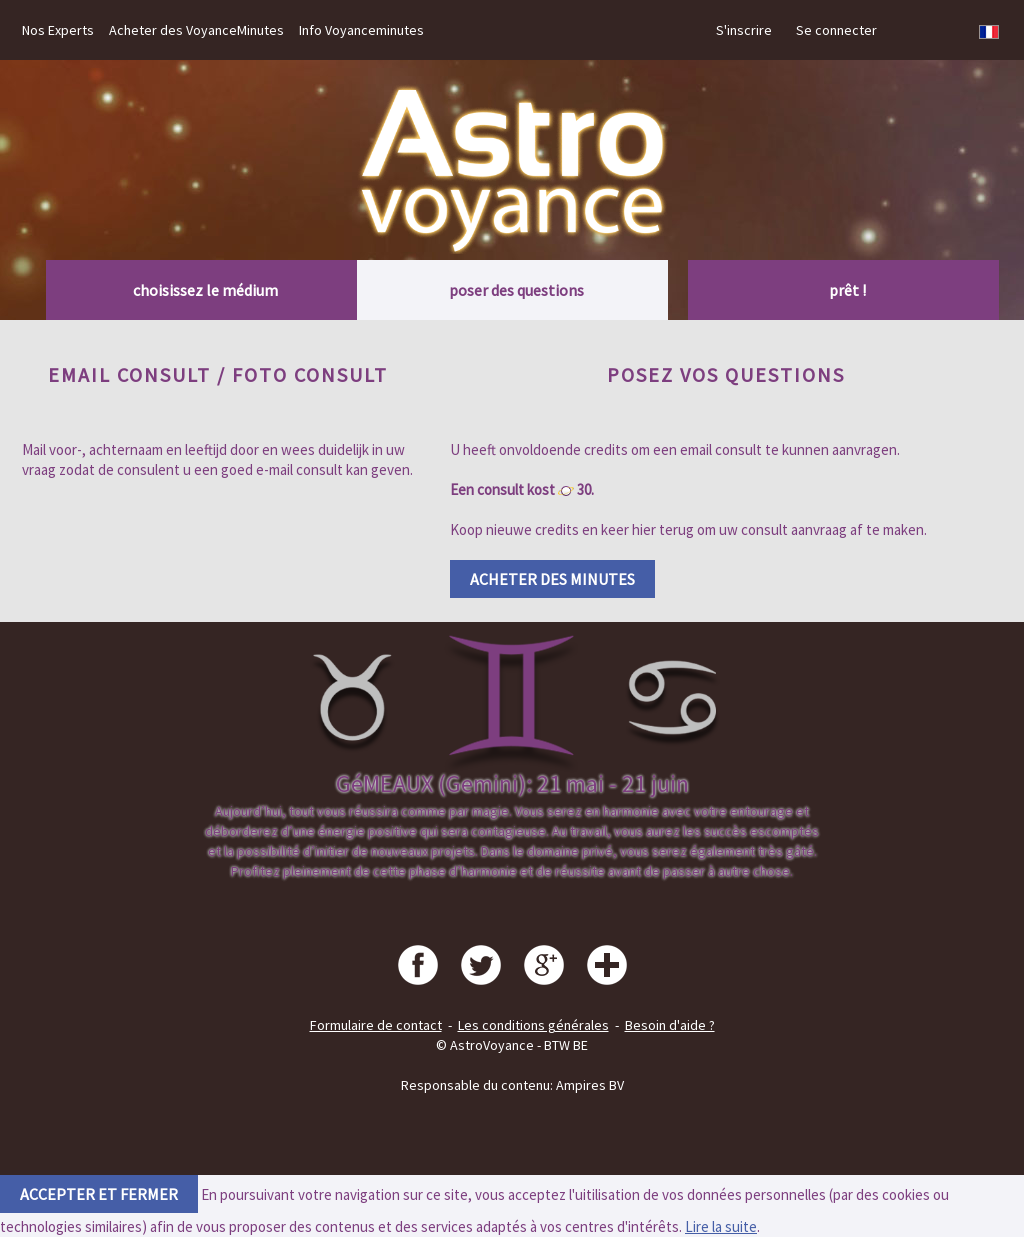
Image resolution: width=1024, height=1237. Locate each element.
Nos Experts (58, 30)
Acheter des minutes (552, 579)
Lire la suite (721, 1226)
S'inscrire (744, 30)
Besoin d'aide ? (670, 1025)
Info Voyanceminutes (361, 30)
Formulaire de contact (376, 1025)
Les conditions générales (533, 1025)
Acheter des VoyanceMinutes (196, 30)
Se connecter (836, 30)
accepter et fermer (99, 1194)
